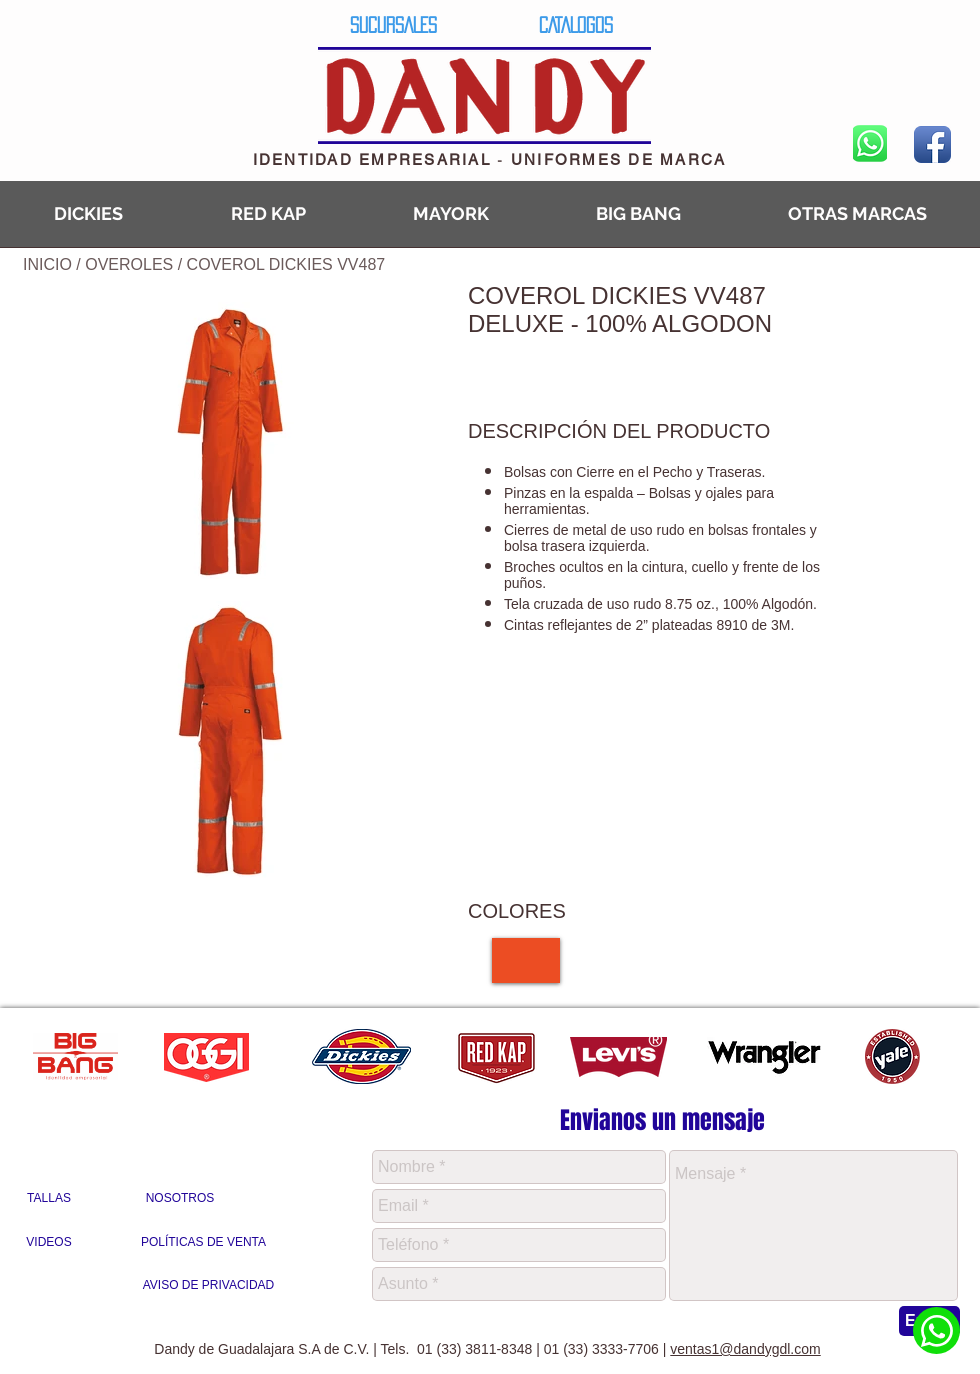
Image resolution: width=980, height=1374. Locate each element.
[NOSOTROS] (180, 1199)
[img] (526, 960)
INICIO (47, 264)
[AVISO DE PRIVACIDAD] (208, 1286)
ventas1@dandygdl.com (745, 1349)
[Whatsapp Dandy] (936, 1330)
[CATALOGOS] (575, 24)
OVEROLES (131, 264)
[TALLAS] (49, 1199)
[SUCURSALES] (393, 24)
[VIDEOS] (49, 1243)
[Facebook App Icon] (932, 144)
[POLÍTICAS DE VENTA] (203, 1243)
